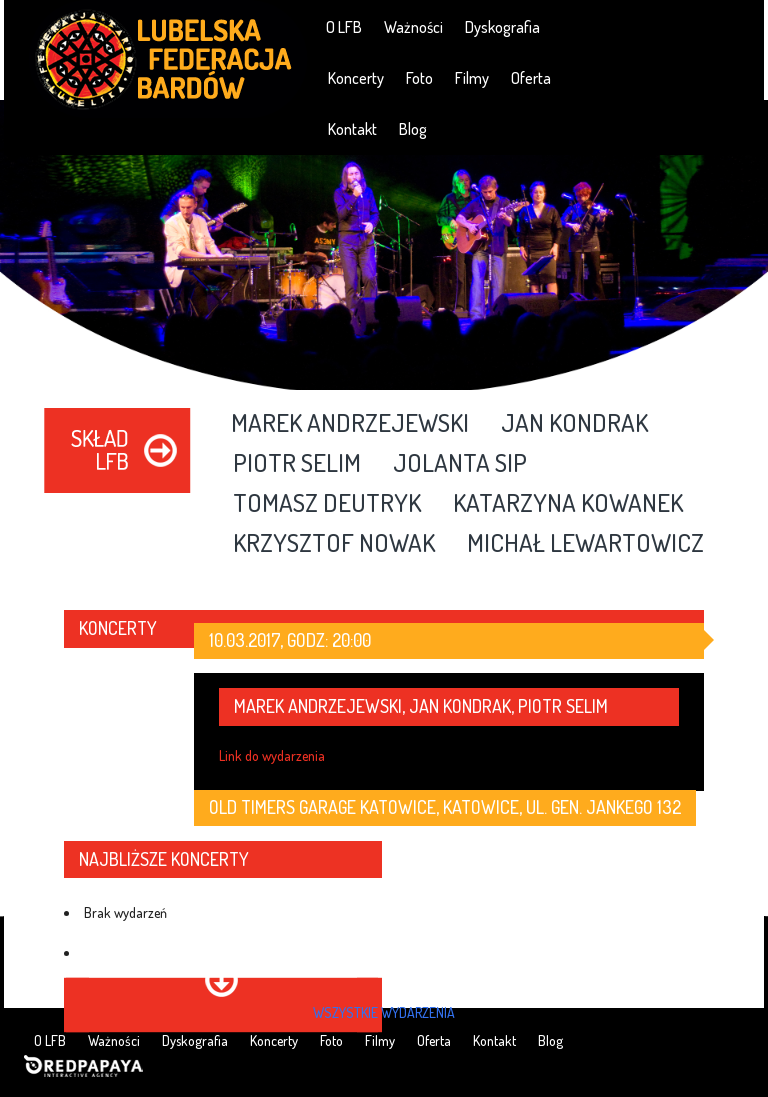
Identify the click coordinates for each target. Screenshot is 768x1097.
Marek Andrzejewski (350, 424)
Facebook (620, 26)
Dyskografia (502, 27)
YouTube (677, 26)
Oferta (531, 78)
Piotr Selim (297, 464)
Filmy (472, 78)
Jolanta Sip (460, 464)
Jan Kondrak (574, 424)
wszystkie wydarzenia (384, 1012)
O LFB (344, 27)
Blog (413, 129)
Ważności (413, 27)
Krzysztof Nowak (334, 544)
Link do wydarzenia (272, 755)
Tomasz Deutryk (327, 504)
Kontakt (352, 129)
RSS (734, 26)
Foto (419, 78)
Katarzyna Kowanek (568, 504)
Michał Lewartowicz (585, 544)
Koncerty (356, 78)
